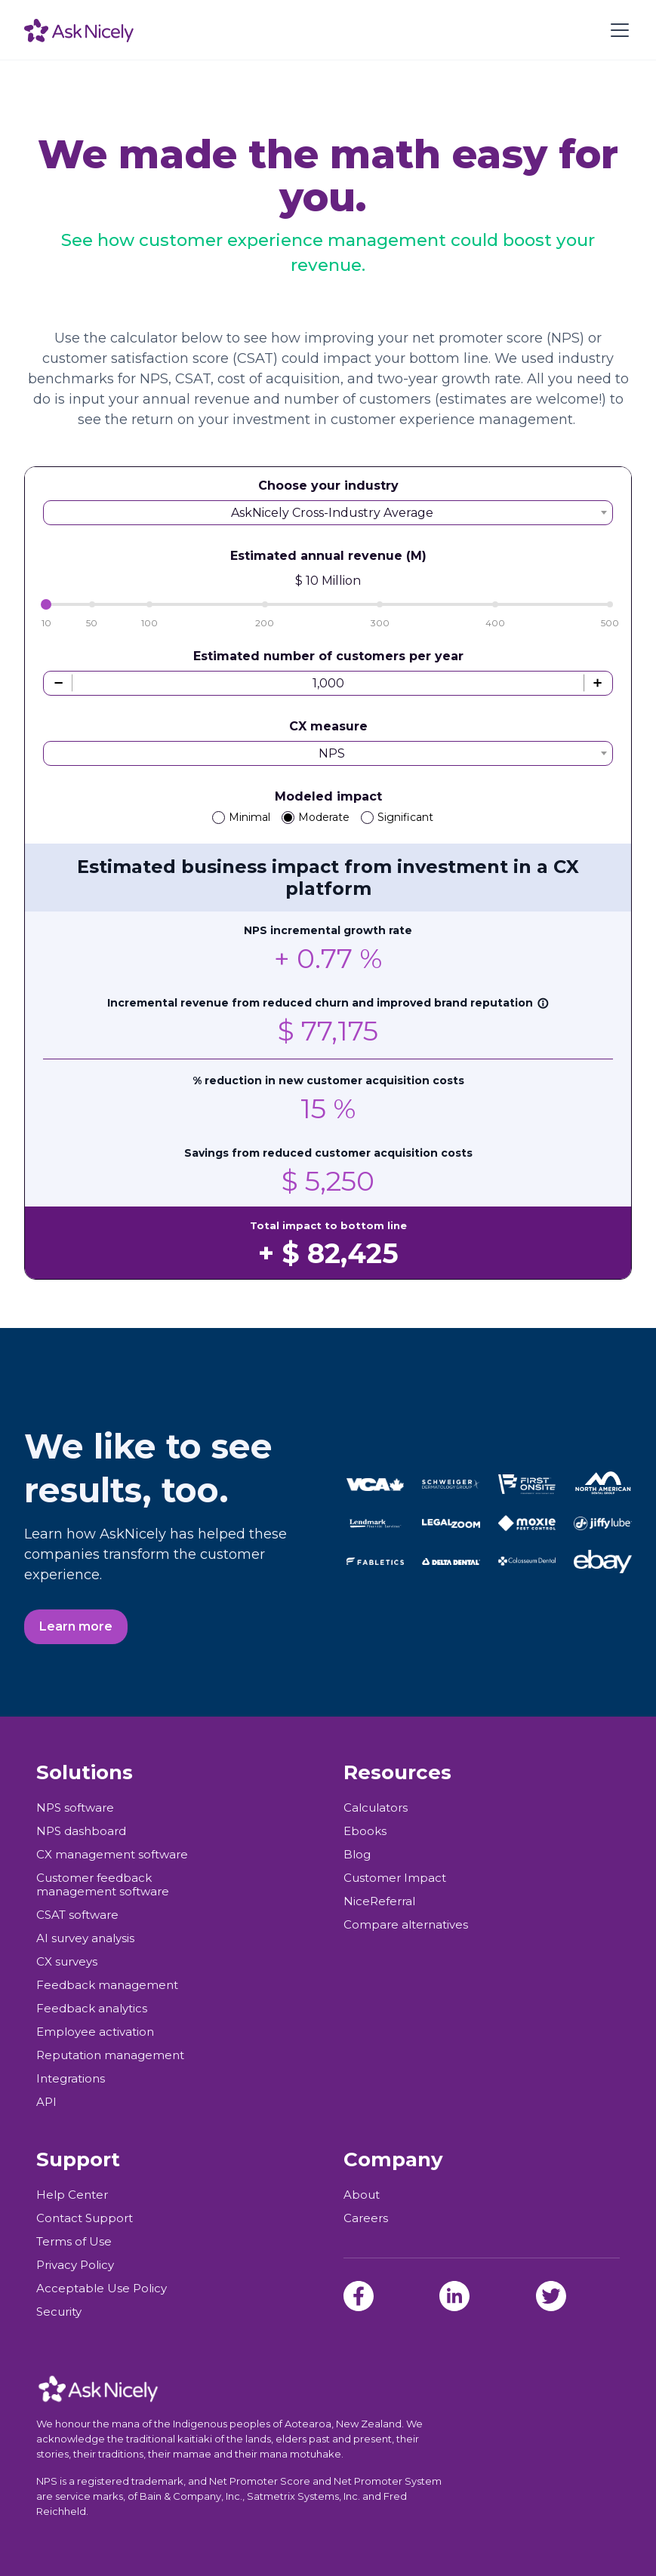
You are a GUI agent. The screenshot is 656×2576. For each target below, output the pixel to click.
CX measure (328, 726)
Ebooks (365, 1831)
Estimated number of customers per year (328, 656)
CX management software (112, 1854)
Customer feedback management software (102, 1884)
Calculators (375, 1808)
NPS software (75, 1808)
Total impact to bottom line (328, 1225)
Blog (357, 1854)
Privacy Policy (75, 2265)
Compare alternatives (405, 1925)
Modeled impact (328, 796)
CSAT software (77, 1915)
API (46, 2102)
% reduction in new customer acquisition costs (328, 1080)
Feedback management (107, 1985)
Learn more (75, 1626)
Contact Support (84, 2218)
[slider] (46, 604)
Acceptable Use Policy (101, 2288)
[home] (79, 30)
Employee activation (95, 2032)
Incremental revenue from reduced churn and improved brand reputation (328, 1003)
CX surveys (66, 1962)
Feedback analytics (91, 2008)
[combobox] (328, 512)
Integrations (70, 2079)
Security (59, 2312)
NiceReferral (379, 1901)
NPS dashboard (81, 1831)
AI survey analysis (85, 1938)
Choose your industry (328, 485)
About (361, 2195)
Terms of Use (74, 2242)
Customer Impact (394, 1878)
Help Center (72, 2195)
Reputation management (110, 2055)
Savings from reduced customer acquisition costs (328, 1153)
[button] (617, 30)
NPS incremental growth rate (328, 930)
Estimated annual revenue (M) (328, 556)
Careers (365, 2218)
